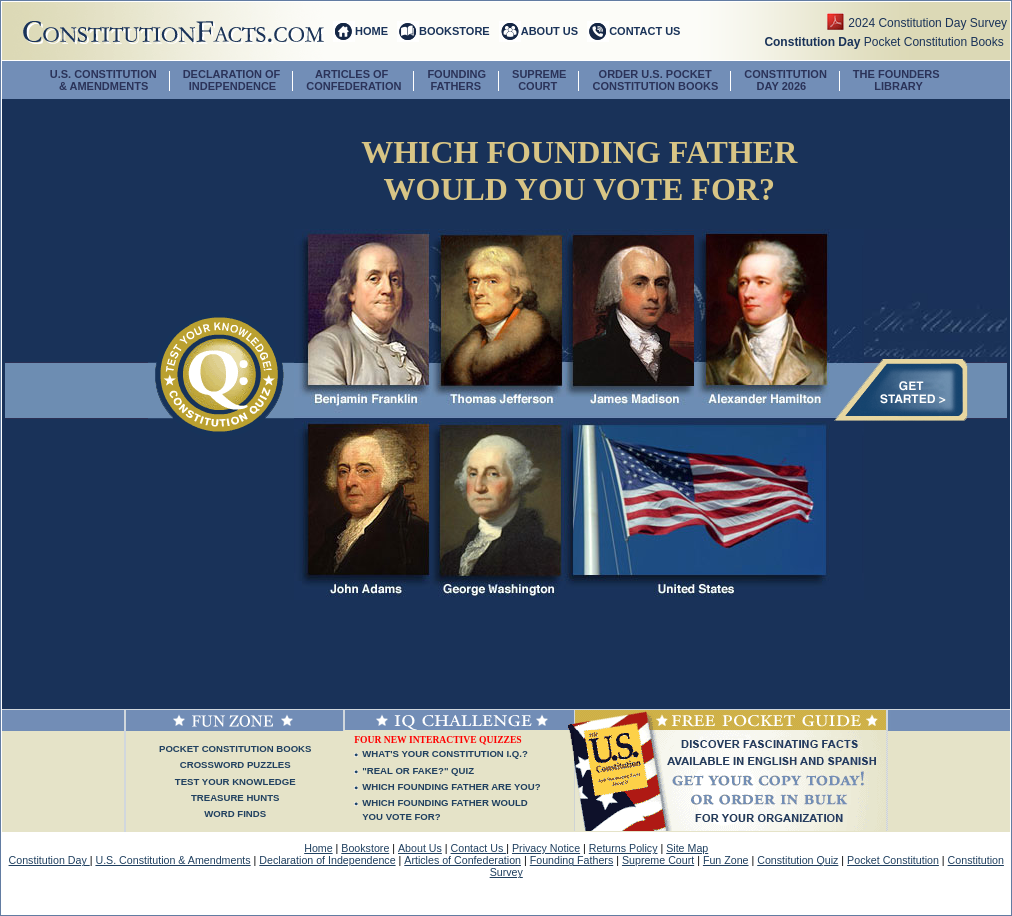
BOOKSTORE (454, 31)
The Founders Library (896, 80)
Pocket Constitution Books (887, 42)
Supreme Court (658, 860)
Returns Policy (623, 848)
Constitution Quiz (797, 860)
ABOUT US (549, 31)
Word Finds (235, 813)
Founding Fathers (572, 860)
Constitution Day (49, 860)
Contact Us (479, 848)
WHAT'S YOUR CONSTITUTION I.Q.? (445, 753)
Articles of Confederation (462, 860)
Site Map (687, 848)
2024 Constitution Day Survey (929, 23)
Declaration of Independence (327, 860)
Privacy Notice (546, 848)
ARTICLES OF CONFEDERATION (353, 80)
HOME (371, 31)
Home (318, 848)
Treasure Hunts (235, 797)
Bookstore (365, 848)
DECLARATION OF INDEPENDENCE (232, 80)
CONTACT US (644, 31)
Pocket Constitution (893, 860)
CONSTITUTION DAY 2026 (785, 80)
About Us (420, 848)
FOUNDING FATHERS (456, 80)
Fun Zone (726, 860)
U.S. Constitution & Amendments (172, 860)
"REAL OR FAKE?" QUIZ (418, 770)
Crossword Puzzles (235, 764)
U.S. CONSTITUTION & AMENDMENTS (103, 80)
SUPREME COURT (539, 80)
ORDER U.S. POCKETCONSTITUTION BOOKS (655, 80)
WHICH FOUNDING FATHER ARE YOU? (451, 786)
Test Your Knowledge (235, 781)
